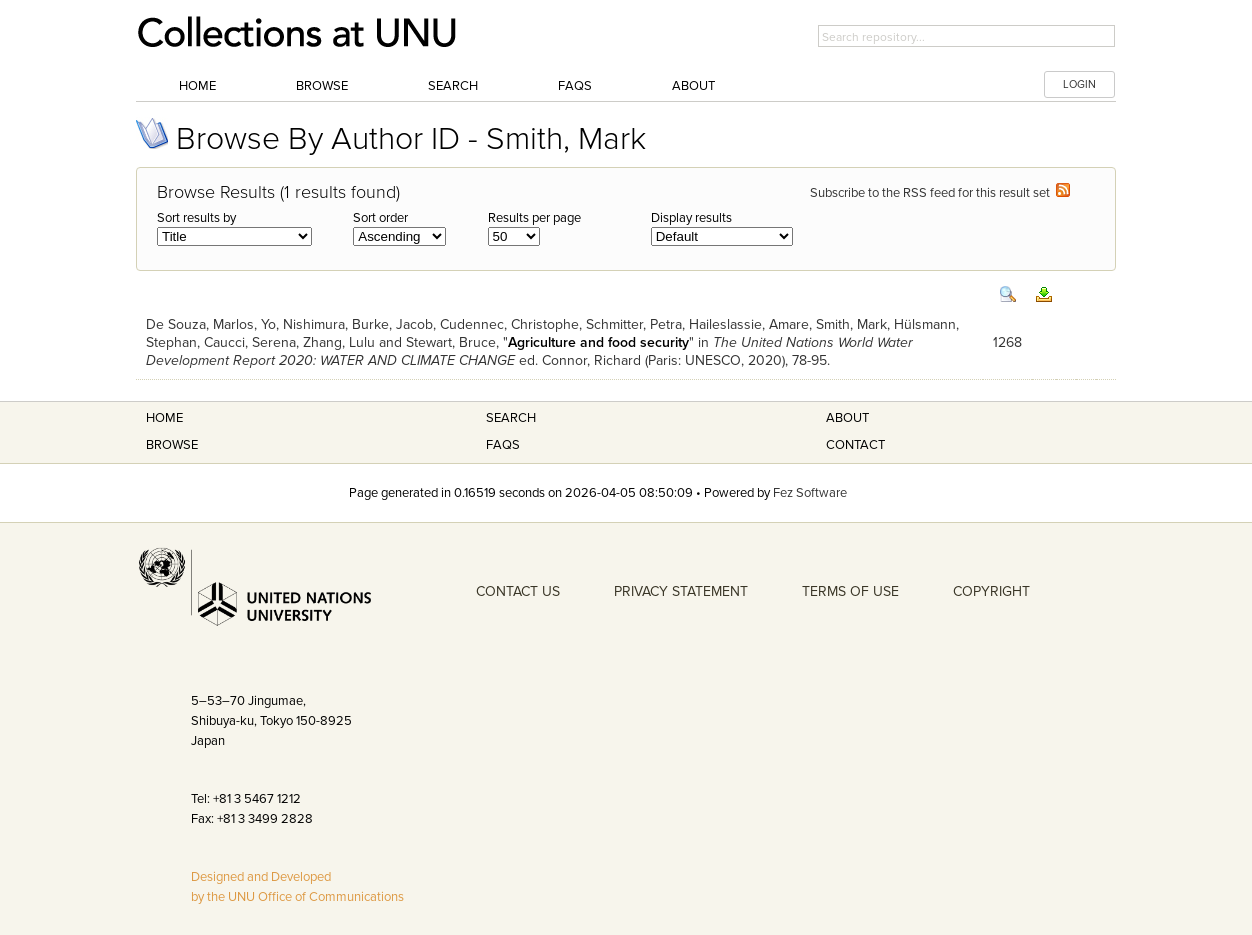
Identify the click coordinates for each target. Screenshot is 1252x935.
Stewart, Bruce (451, 342)
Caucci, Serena (250, 342)
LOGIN (1079, 84)
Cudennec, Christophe (509, 324)
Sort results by (196, 218)
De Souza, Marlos (200, 324)
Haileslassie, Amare (749, 324)
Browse (322, 86)
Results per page (534, 218)
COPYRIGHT (991, 591)
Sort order (380, 218)
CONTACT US (518, 591)
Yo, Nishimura (303, 324)
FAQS (503, 445)
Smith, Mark (851, 324)
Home (197, 86)
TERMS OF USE (850, 591)
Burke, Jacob (392, 324)
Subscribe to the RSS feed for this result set (940, 193)
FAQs (575, 86)
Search (453, 86)
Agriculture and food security (598, 342)
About (693, 86)
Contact (855, 445)
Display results (691, 218)
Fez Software (810, 493)
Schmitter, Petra (634, 324)
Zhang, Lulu (339, 342)
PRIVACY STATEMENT (681, 591)
